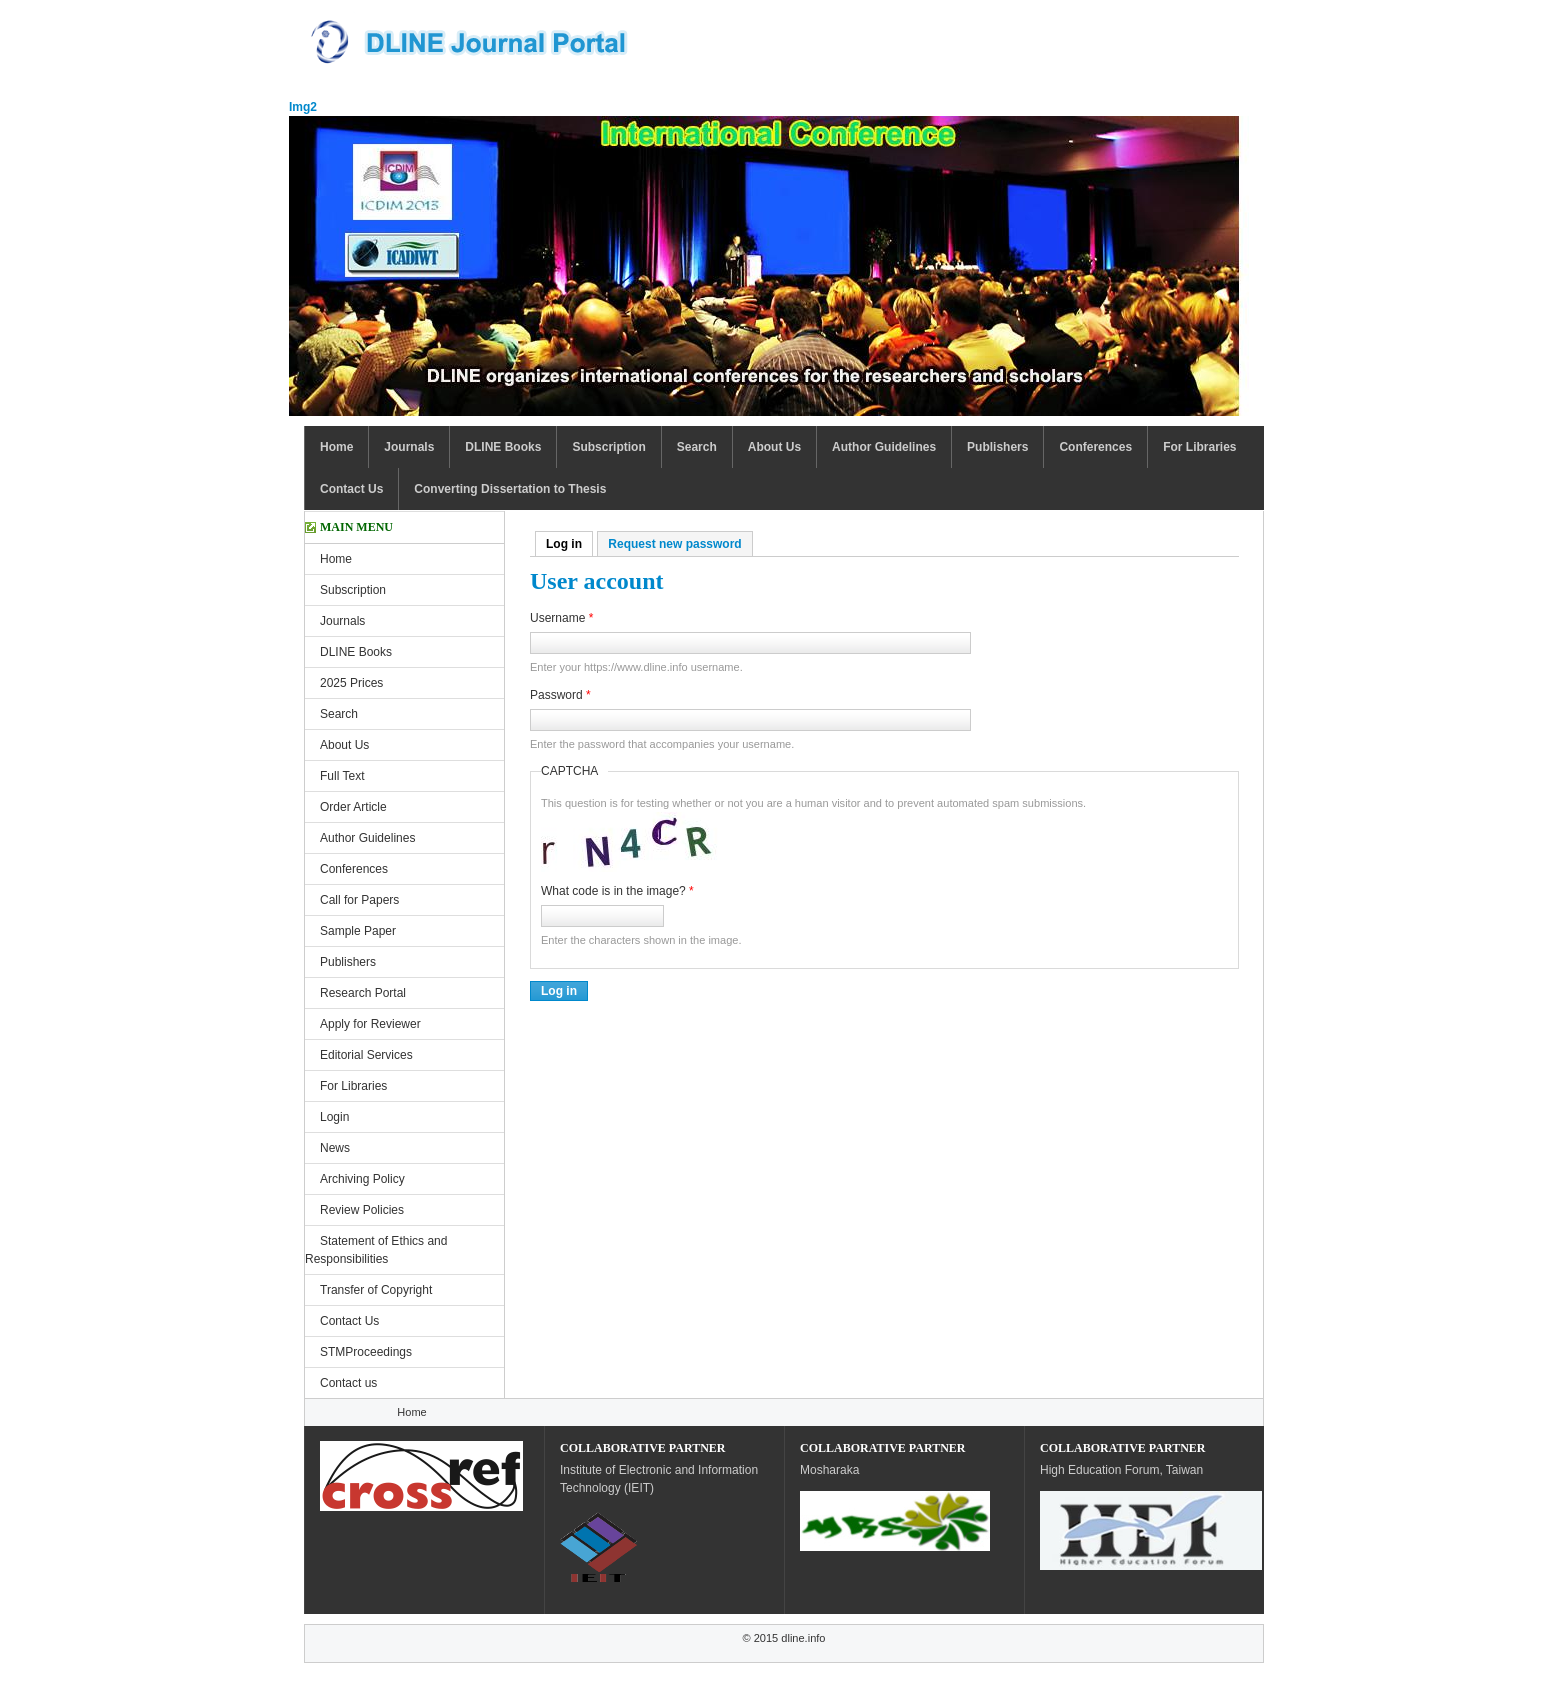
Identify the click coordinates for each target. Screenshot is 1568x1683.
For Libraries (1199, 447)
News (335, 1148)
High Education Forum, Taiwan (1121, 1470)
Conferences (1095, 447)
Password (560, 695)
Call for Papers (359, 900)
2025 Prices (351, 683)
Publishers (997, 447)
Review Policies (362, 1210)
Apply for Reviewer (370, 1024)
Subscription (608, 447)
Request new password (674, 544)
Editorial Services (366, 1055)
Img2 (303, 107)
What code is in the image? (617, 891)
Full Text (342, 776)
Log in (569, 544)
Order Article (353, 807)
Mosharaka (829, 1470)
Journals (409, 447)
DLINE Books (503, 447)
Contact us (348, 1383)
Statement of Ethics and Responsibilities (376, 1250)
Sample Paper (358, 931)
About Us (774, 447)
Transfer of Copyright (376, 1290)
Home (336, 447)
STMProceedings (366, 1352)
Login (334, 1117)
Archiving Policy (362, 1179)
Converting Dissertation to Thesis (510, 489)
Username (561, 618)
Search (697, 447)
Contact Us (351, 489)
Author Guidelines (884, 447)
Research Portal (363, 993)
